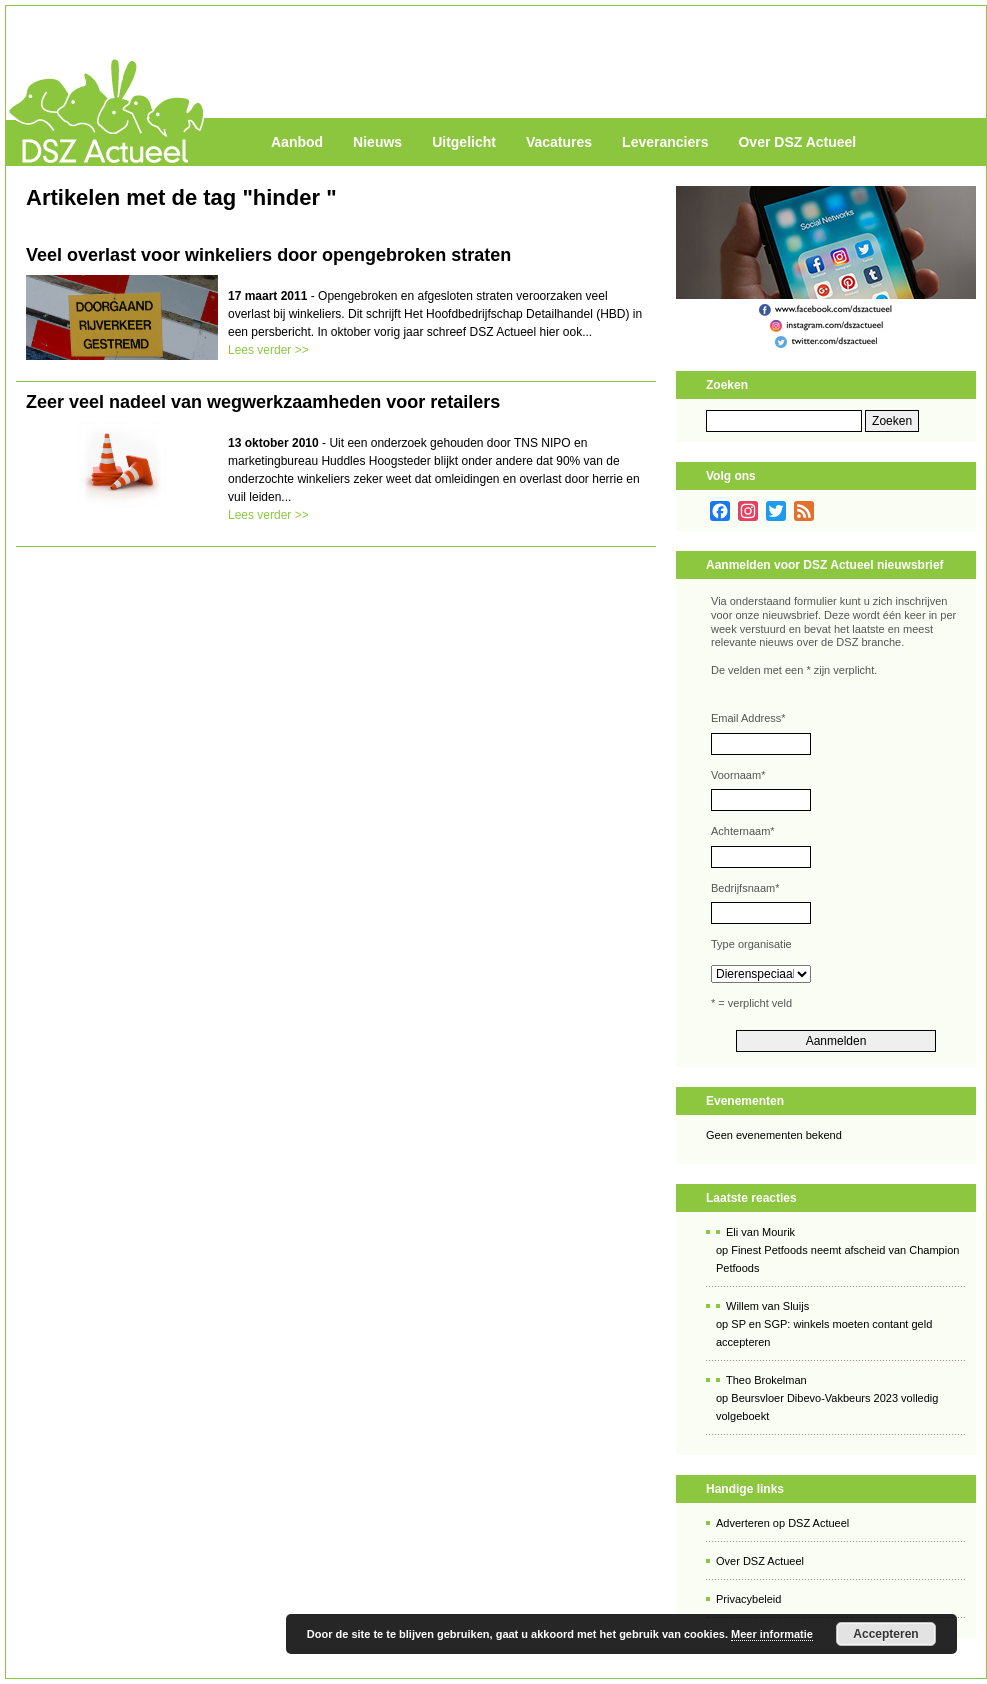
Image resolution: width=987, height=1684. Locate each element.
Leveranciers (665, 142)
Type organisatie (751, 944)
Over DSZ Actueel (797, 142)
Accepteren (885, 1634)
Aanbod (297, 142)
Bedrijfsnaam (745, 888)
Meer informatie (772, 1634)
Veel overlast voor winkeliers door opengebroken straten (268, 255)
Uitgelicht (464, 142)
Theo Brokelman (766, 1380)
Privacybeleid (748, 1599)
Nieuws (377, 142)
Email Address (748, 718)
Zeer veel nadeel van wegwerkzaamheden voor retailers (263, 402)
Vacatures (559, 142)
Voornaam (738, 775)
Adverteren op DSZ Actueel (782, 1523)
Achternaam (743, 831)
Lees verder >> (268, 350)
